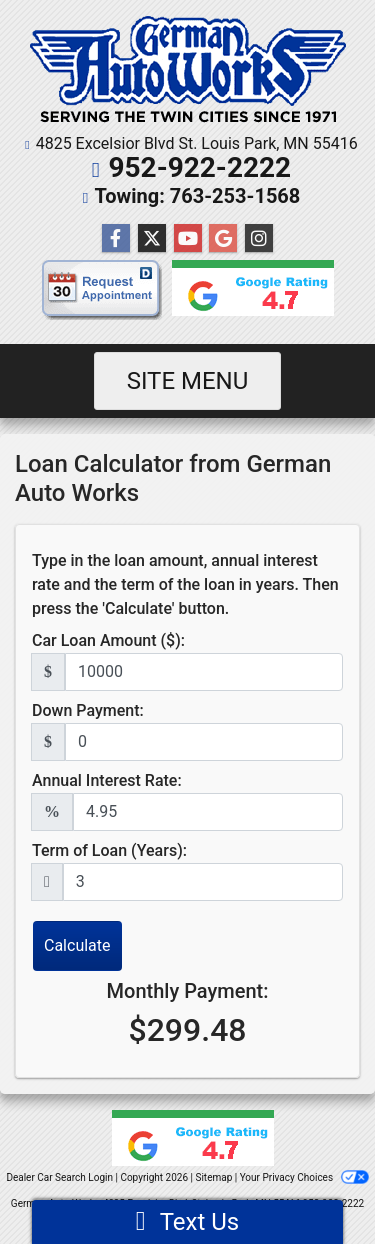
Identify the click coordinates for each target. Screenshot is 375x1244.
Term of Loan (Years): (109, 850)
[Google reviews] (248, 294)
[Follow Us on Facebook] (116, 239)
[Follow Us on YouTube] (188, 239)
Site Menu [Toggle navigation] (188, 381)
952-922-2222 (199, 167)
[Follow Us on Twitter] (152, 239)
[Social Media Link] (259, 239)
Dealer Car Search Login (59, 1177)
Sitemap (213, 1177)
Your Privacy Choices (304, 1177)
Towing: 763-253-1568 (198, 196)
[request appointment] (102, 294)
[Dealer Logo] (188, 70)
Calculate (77, 945)
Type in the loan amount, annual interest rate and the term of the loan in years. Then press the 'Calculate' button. (185, 584)
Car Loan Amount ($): (108, 640)
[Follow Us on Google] (223, 239)
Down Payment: (88, 710)
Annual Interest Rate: (107, 780)
